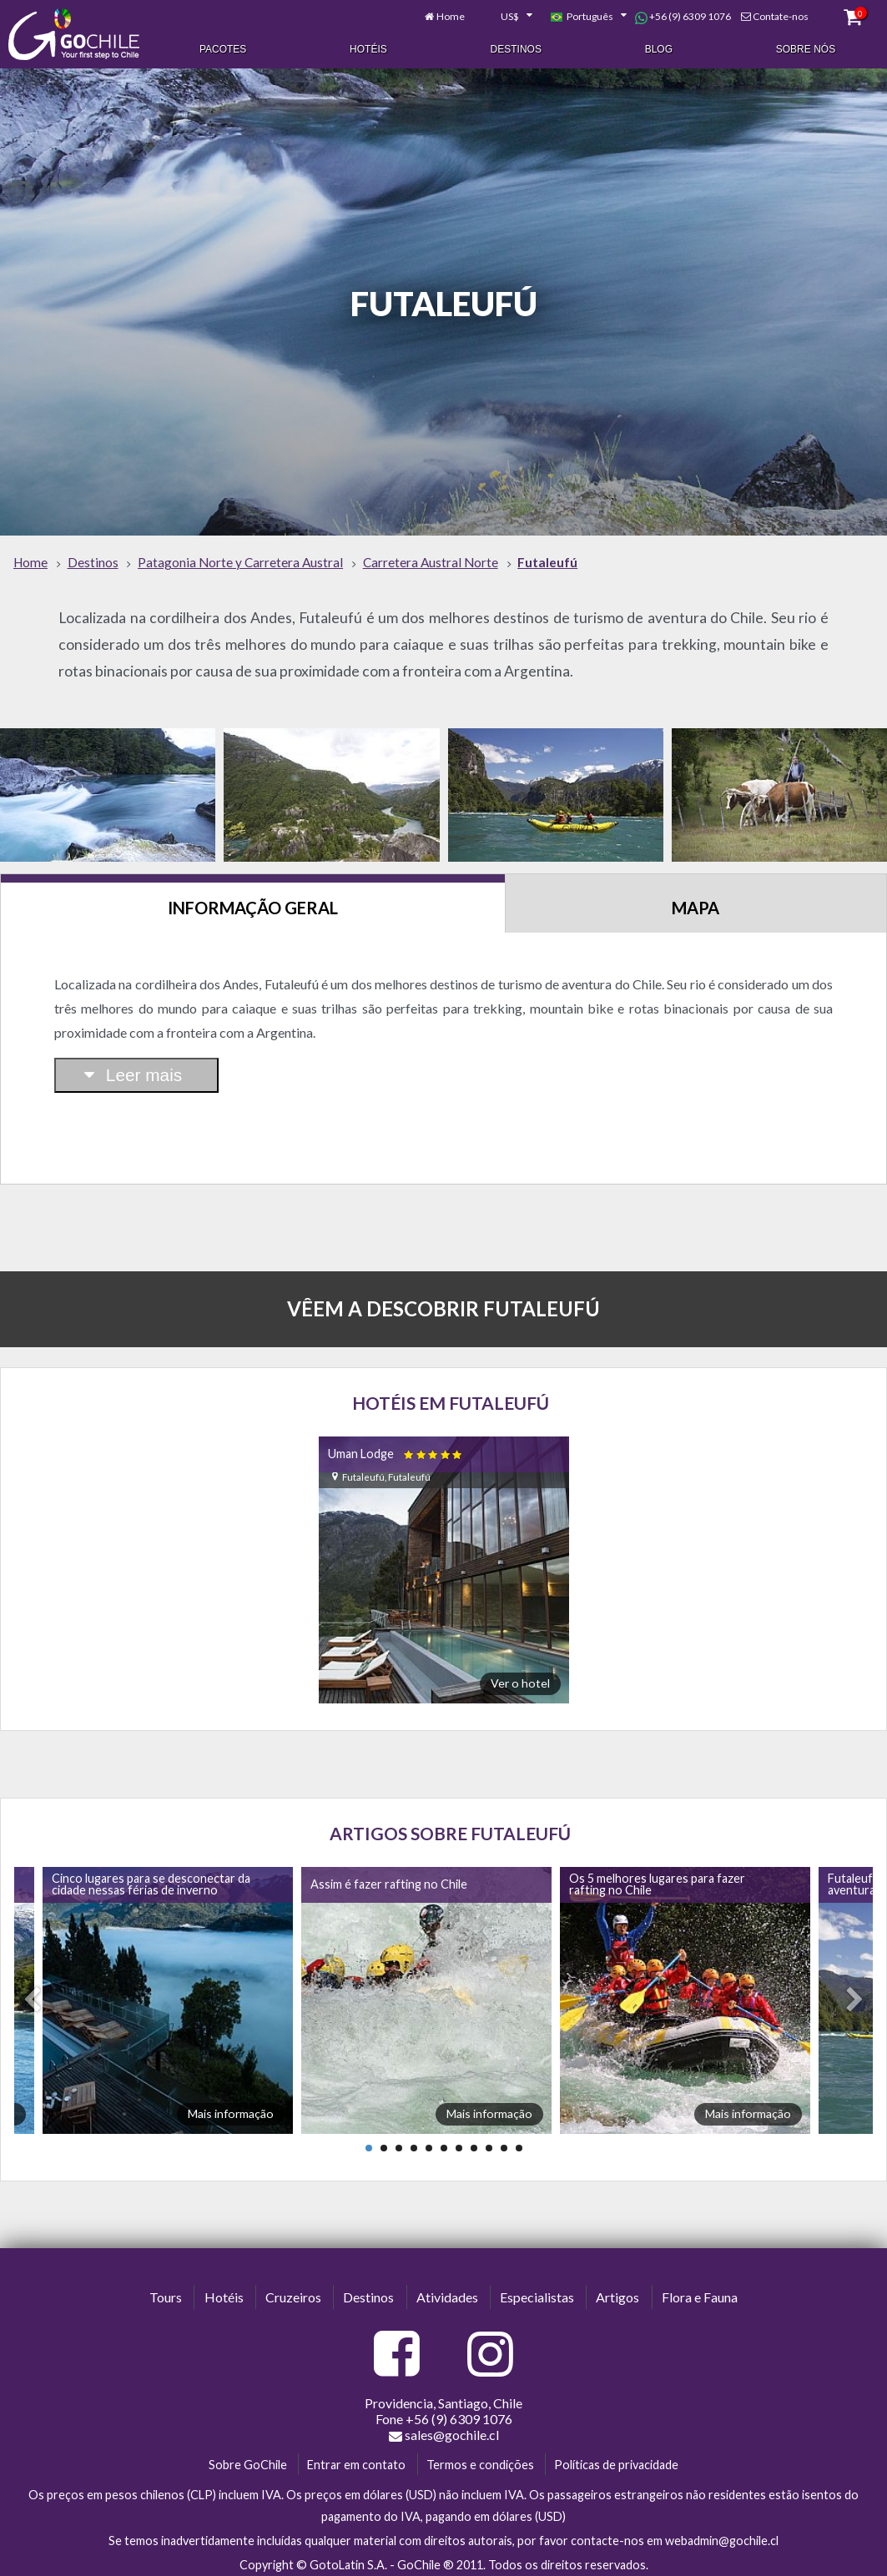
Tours (165, 2293)
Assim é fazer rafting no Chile (388, 1879)
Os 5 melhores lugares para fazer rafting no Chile (657, 1879)
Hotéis (368, 48)
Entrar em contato (356, 2460)
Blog (659, 48)
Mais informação (231, 2108)
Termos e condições (480, 2460)
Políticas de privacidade (616, 2460)
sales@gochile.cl (444, 2430)
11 (519, 2143)
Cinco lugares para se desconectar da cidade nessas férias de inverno (151, 1879)
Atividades (447, 2293)
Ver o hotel (520, 1679)
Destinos (516, 48)
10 (504, 2143)
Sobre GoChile (248, 2460)
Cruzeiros (293, 2293)
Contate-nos (781, 14)
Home (450, 14)
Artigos (617, 2293)
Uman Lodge (396, 1449)
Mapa (695, 903)
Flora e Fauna (700, 2293)
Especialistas (537, 2293)
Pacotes (222, 48)
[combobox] (507, 15)
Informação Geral (253, 903)
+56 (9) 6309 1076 (683, 15)
